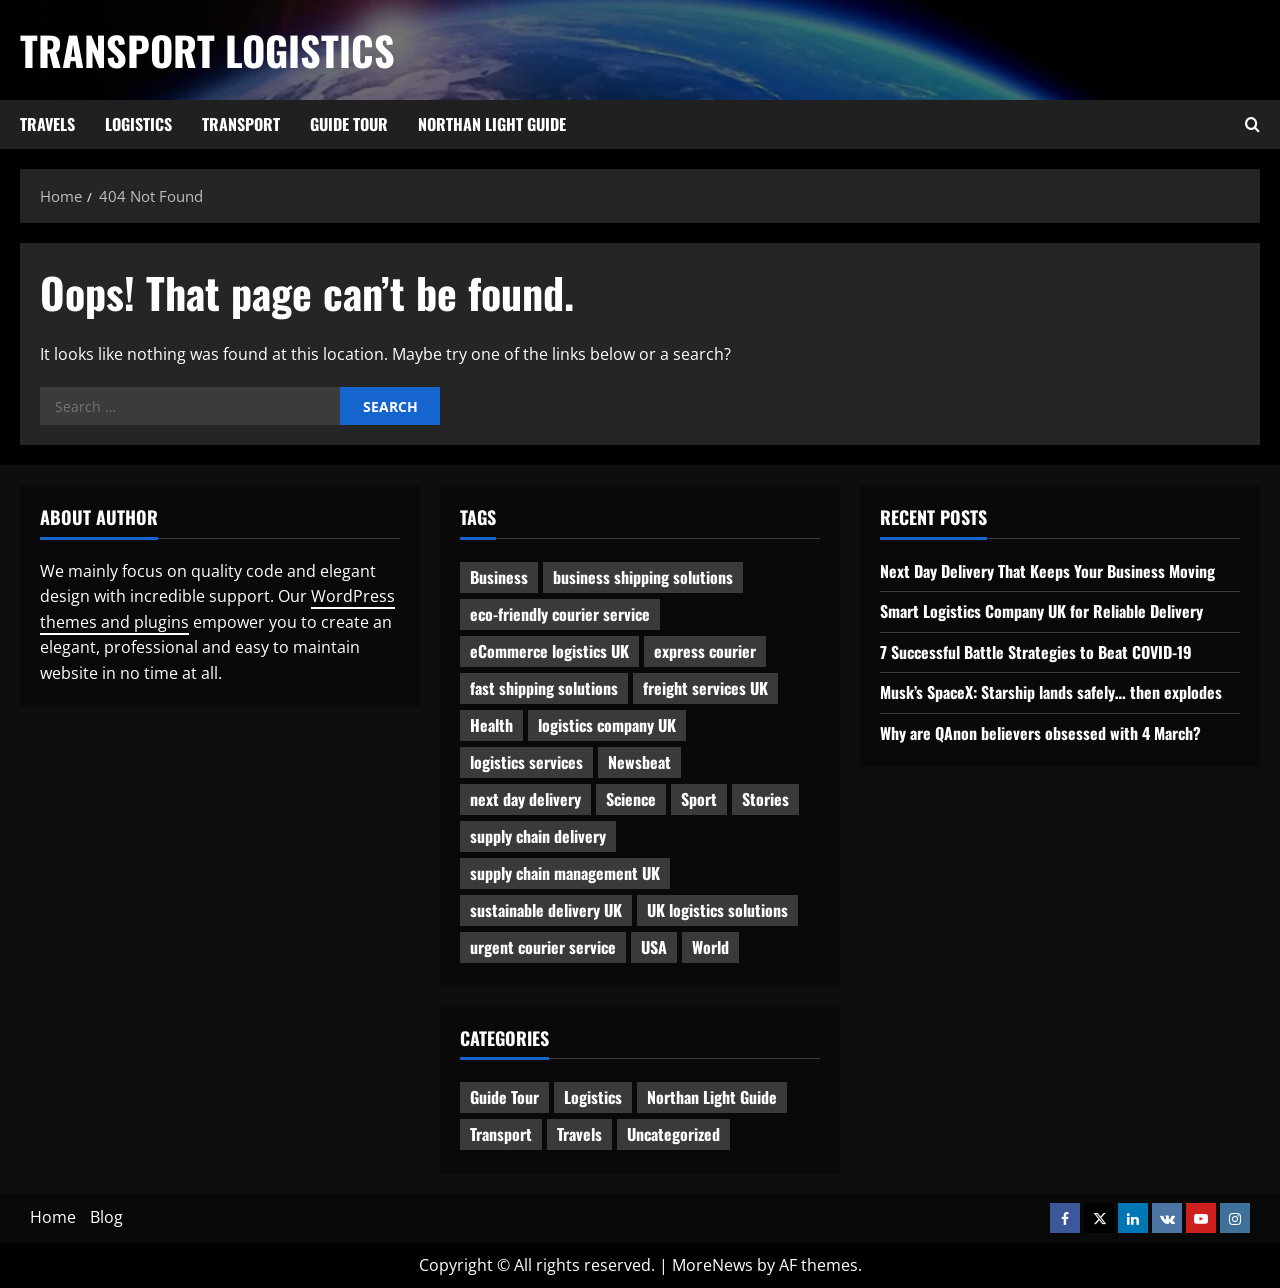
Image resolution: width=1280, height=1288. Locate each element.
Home (53, 1217)
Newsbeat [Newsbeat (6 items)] (639, 762)
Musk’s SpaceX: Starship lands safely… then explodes (1051, 692)
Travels (47, 124)
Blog (106, 1217)
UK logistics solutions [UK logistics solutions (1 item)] (717, 910)
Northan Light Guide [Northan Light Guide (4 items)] (712, 1097)
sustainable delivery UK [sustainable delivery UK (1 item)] (546, 910)
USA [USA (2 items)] (654, 947)
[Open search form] (1252, 125)
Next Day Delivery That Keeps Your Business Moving (1047, 571)
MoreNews (712, 1265)
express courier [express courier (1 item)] (705, 651)
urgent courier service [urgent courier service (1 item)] (543, 947)
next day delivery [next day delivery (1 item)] (525, 799)
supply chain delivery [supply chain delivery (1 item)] (538, 836)
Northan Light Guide (492, 124)
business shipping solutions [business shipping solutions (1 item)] (643, 577)
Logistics (138, 124)
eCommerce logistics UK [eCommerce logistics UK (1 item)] (549, 651)
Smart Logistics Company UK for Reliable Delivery (1041, 611)
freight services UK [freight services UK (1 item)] (705, 688)
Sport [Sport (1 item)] (699, 799)
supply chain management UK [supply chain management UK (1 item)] (565, 873)
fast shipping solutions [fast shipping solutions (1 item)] (544, 688)
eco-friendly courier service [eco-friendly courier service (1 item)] (560, 614)
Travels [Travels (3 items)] (579, 1134)
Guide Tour (349, 124)
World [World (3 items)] (710, 947)
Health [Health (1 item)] (491, 725)
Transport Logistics (207, 50)
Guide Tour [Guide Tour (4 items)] (504, 1097)
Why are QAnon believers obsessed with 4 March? (1040, 733)
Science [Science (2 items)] (631, 799)
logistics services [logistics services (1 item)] (526, 762)
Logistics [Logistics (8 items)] (593, 1097)
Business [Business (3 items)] (499, 577)
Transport (241, 124)
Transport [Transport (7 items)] (501, 1134)
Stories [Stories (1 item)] (765, 799)
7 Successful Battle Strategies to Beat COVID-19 (1036, 652)
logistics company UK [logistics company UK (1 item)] (607, 725)
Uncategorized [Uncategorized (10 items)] (673, 1134)
